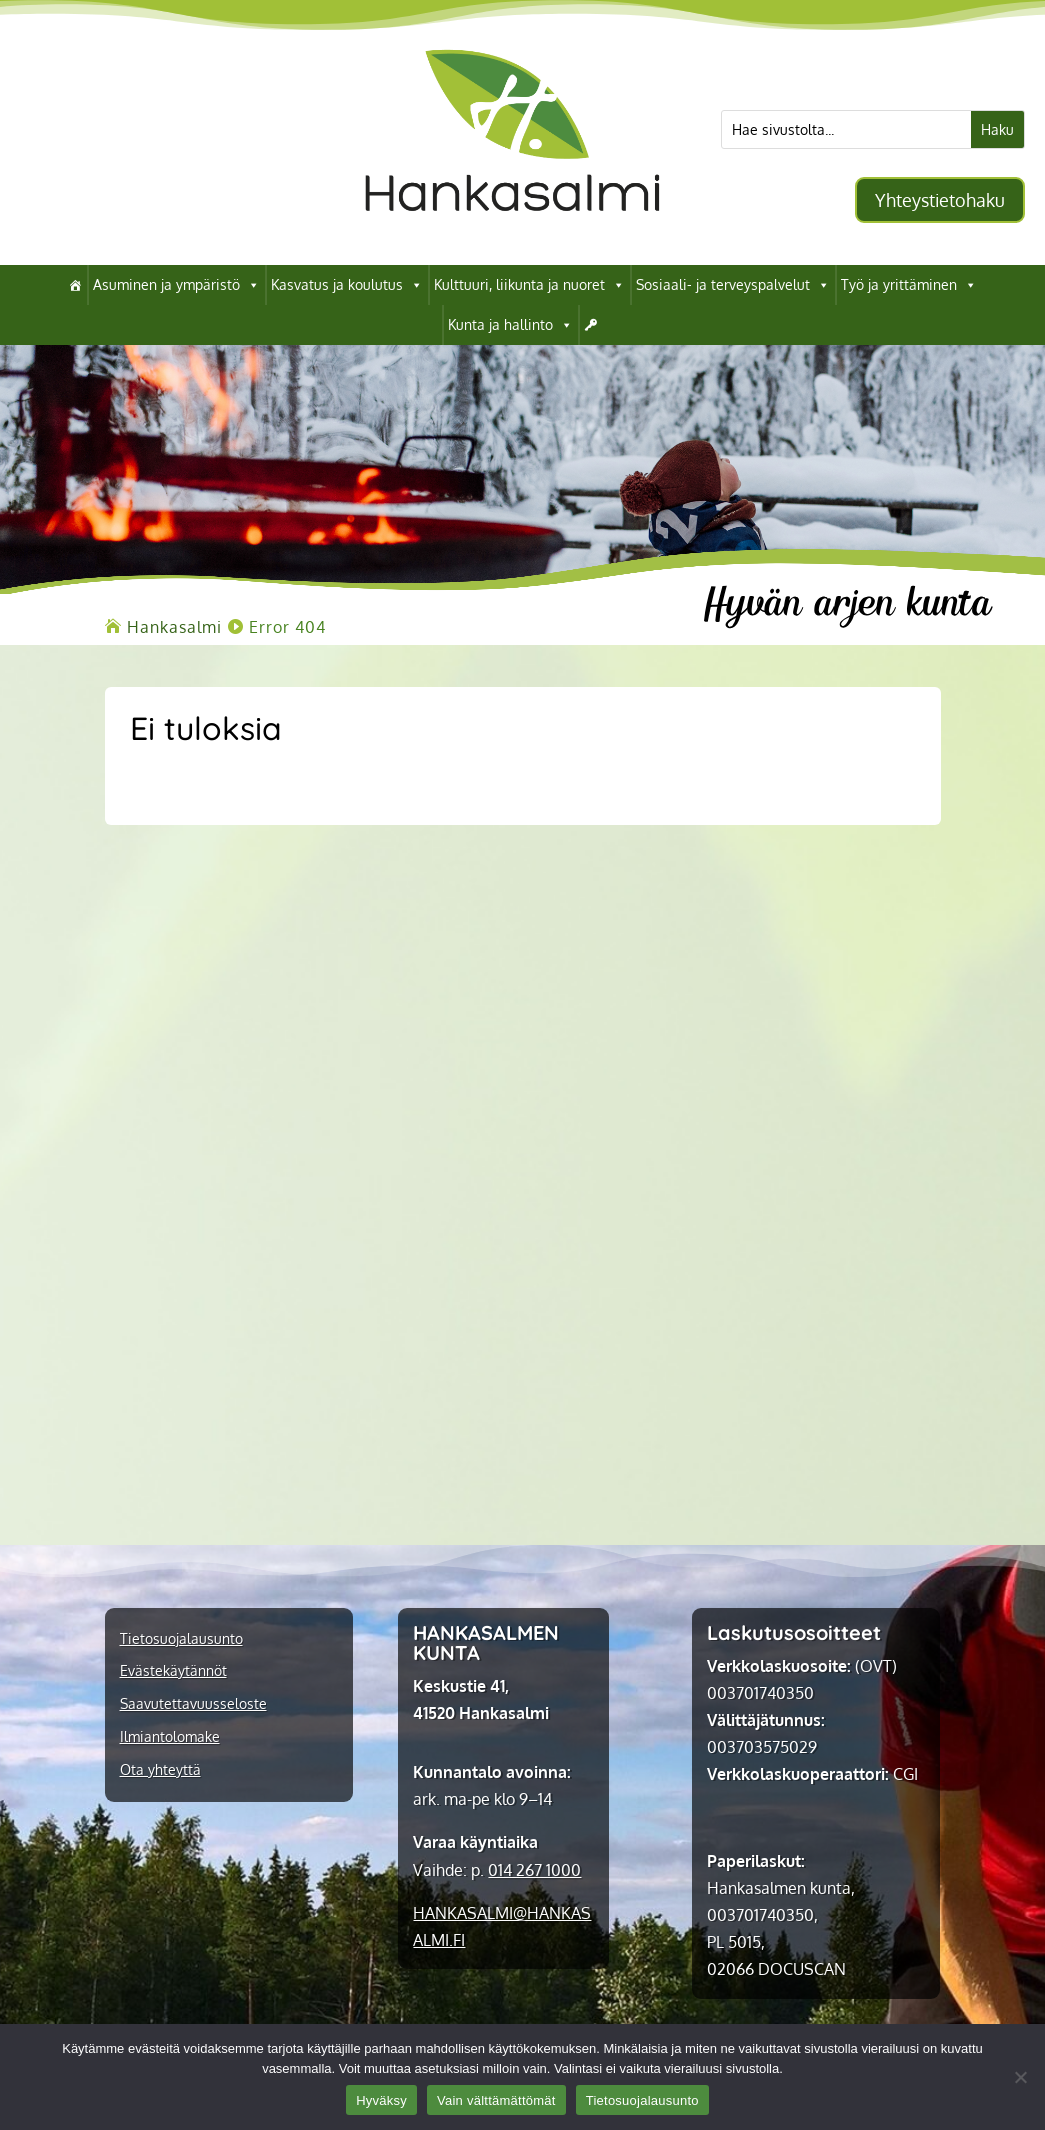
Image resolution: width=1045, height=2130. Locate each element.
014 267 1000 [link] (534, 1870)
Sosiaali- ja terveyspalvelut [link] (733, 285)
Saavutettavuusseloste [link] (193, 1704)
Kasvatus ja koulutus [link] (347, 285)
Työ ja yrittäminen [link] (909, 285)
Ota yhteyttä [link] (160, 1770)
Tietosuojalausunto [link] (181, 1639)
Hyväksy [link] (381, 2100)
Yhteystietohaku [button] (940, 200)
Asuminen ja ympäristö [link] (176, 285)
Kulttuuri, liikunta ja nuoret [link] (529, 285)
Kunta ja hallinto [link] (510, 325)
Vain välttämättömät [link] (496, 2100)
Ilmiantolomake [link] (170, 1737)
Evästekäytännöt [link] (173, 1671)
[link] (512, 234)
